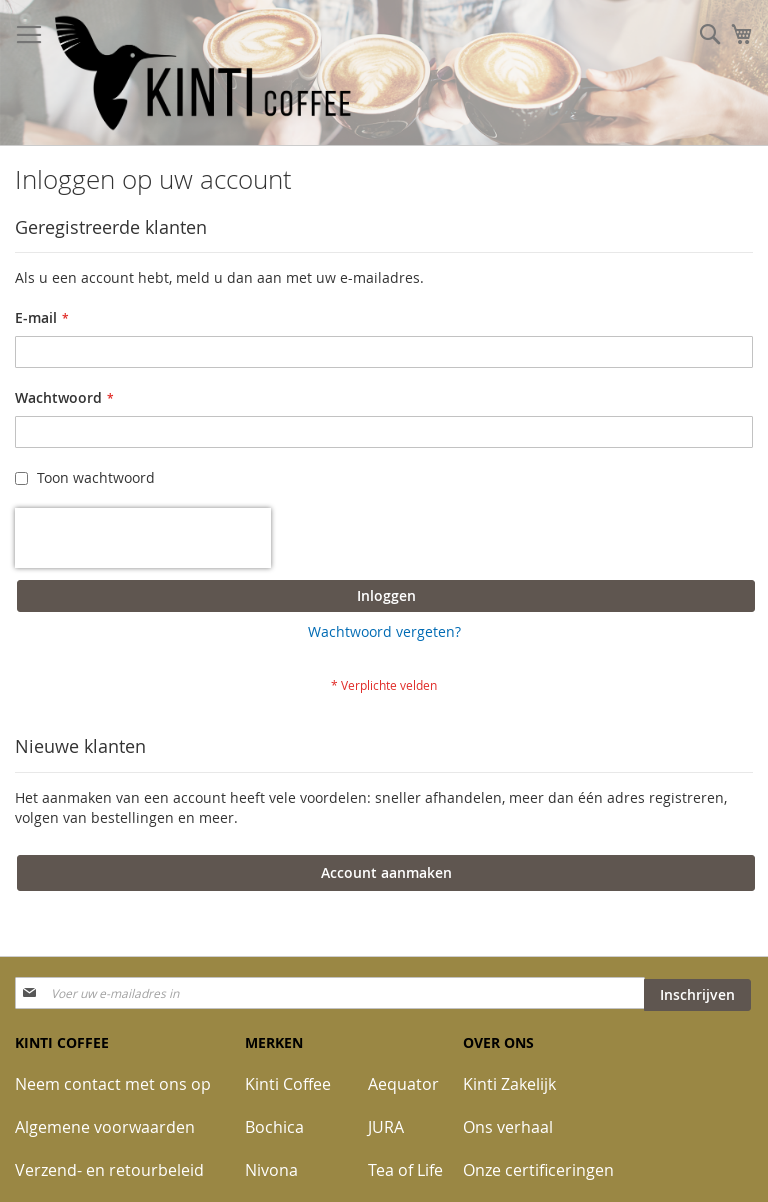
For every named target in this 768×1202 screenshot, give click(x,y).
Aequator (403, 1084)
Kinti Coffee (288, 1084)
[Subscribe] (697, 995)
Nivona (271, 1170)
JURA (386, 1127)
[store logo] (205, 73)
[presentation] (143, 538)
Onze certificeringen (538, 1170)
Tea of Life (405, 1170)
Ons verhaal (508, 1127)
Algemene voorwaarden (105, 1127)
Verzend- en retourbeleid (109, 1170)
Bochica (274, 1127)
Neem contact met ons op (113, 1084)
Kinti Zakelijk (509, 1084)
